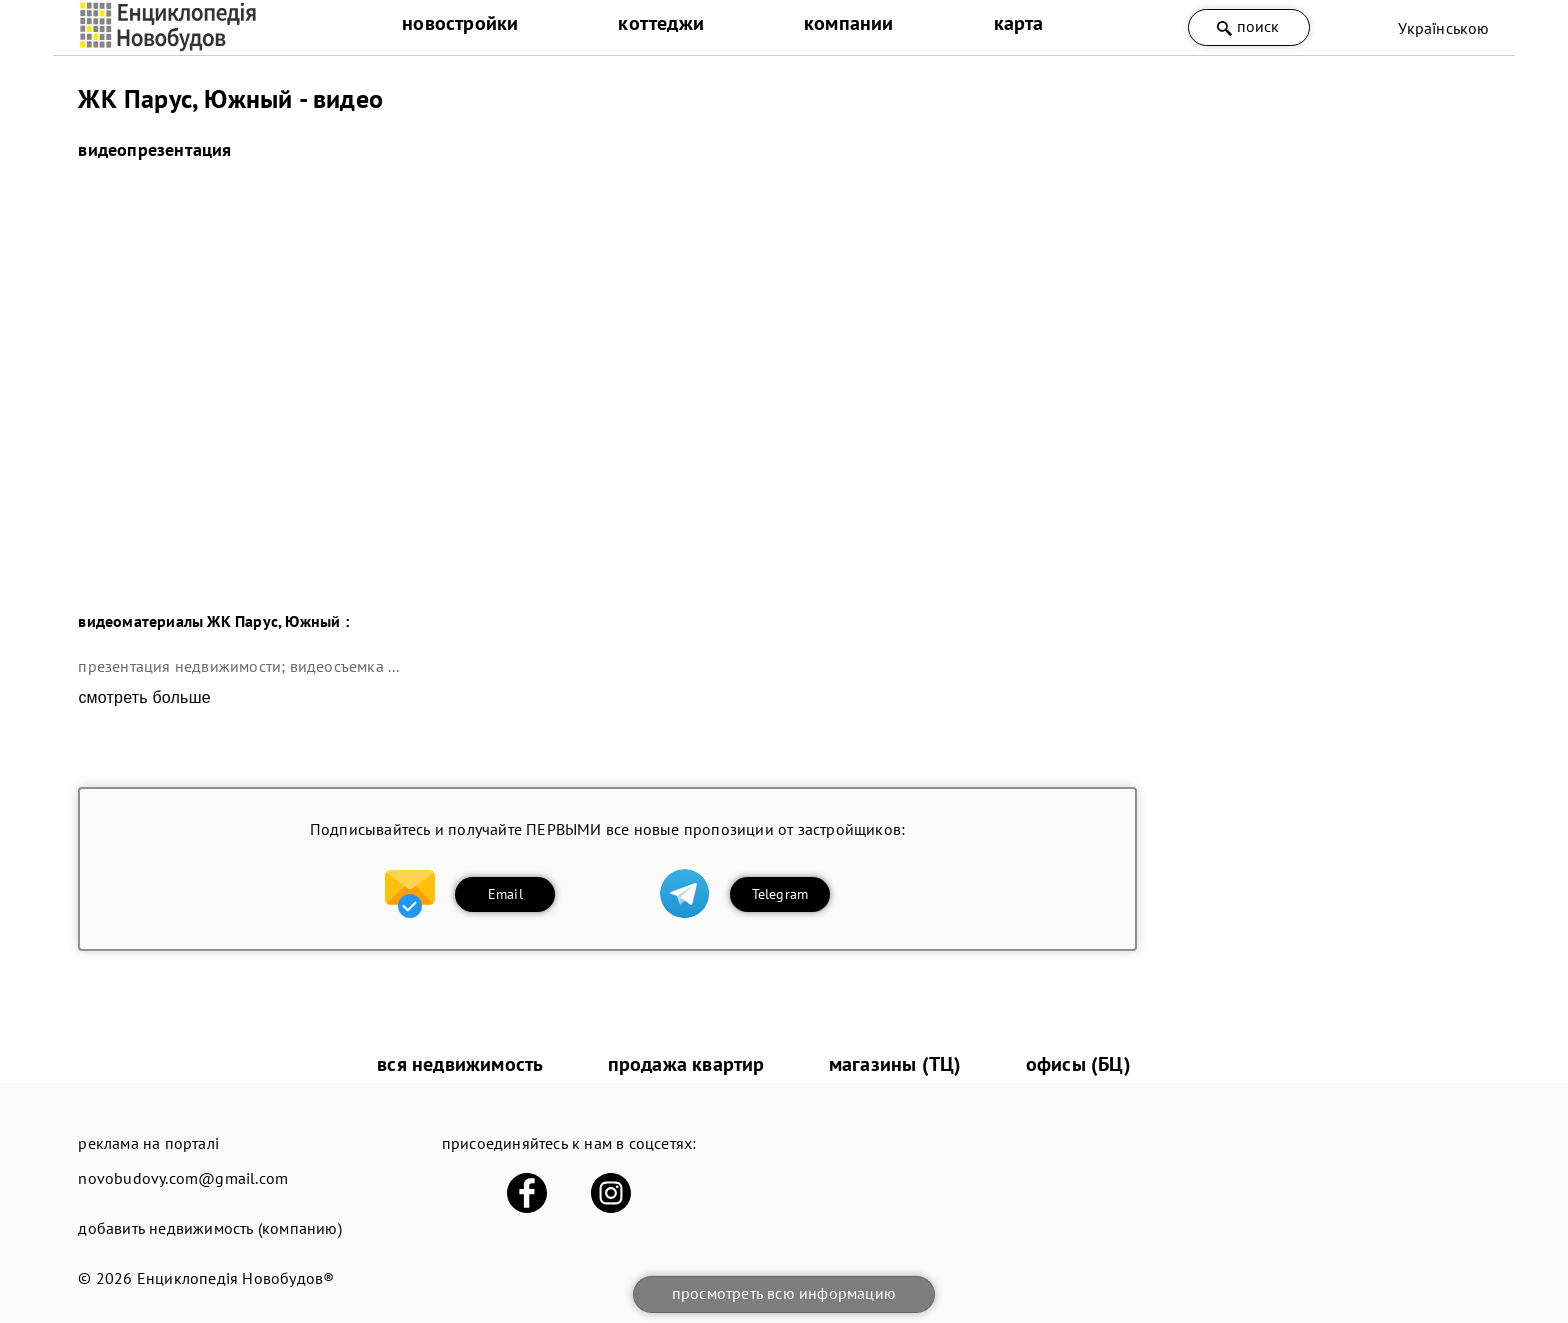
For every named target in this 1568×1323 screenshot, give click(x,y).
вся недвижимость (460, 1064)
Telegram (780, 894)
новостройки (460, 23)
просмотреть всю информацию (784, 1293)
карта (1019, 23)
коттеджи (661, 23)
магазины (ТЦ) (895, 1064)
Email (505, 894)
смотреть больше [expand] (144, 697)
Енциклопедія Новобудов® (236, 1278)
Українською (1443, 28)
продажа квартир (686, 1064)
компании (849, 23)
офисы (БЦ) (1078, 1064)
